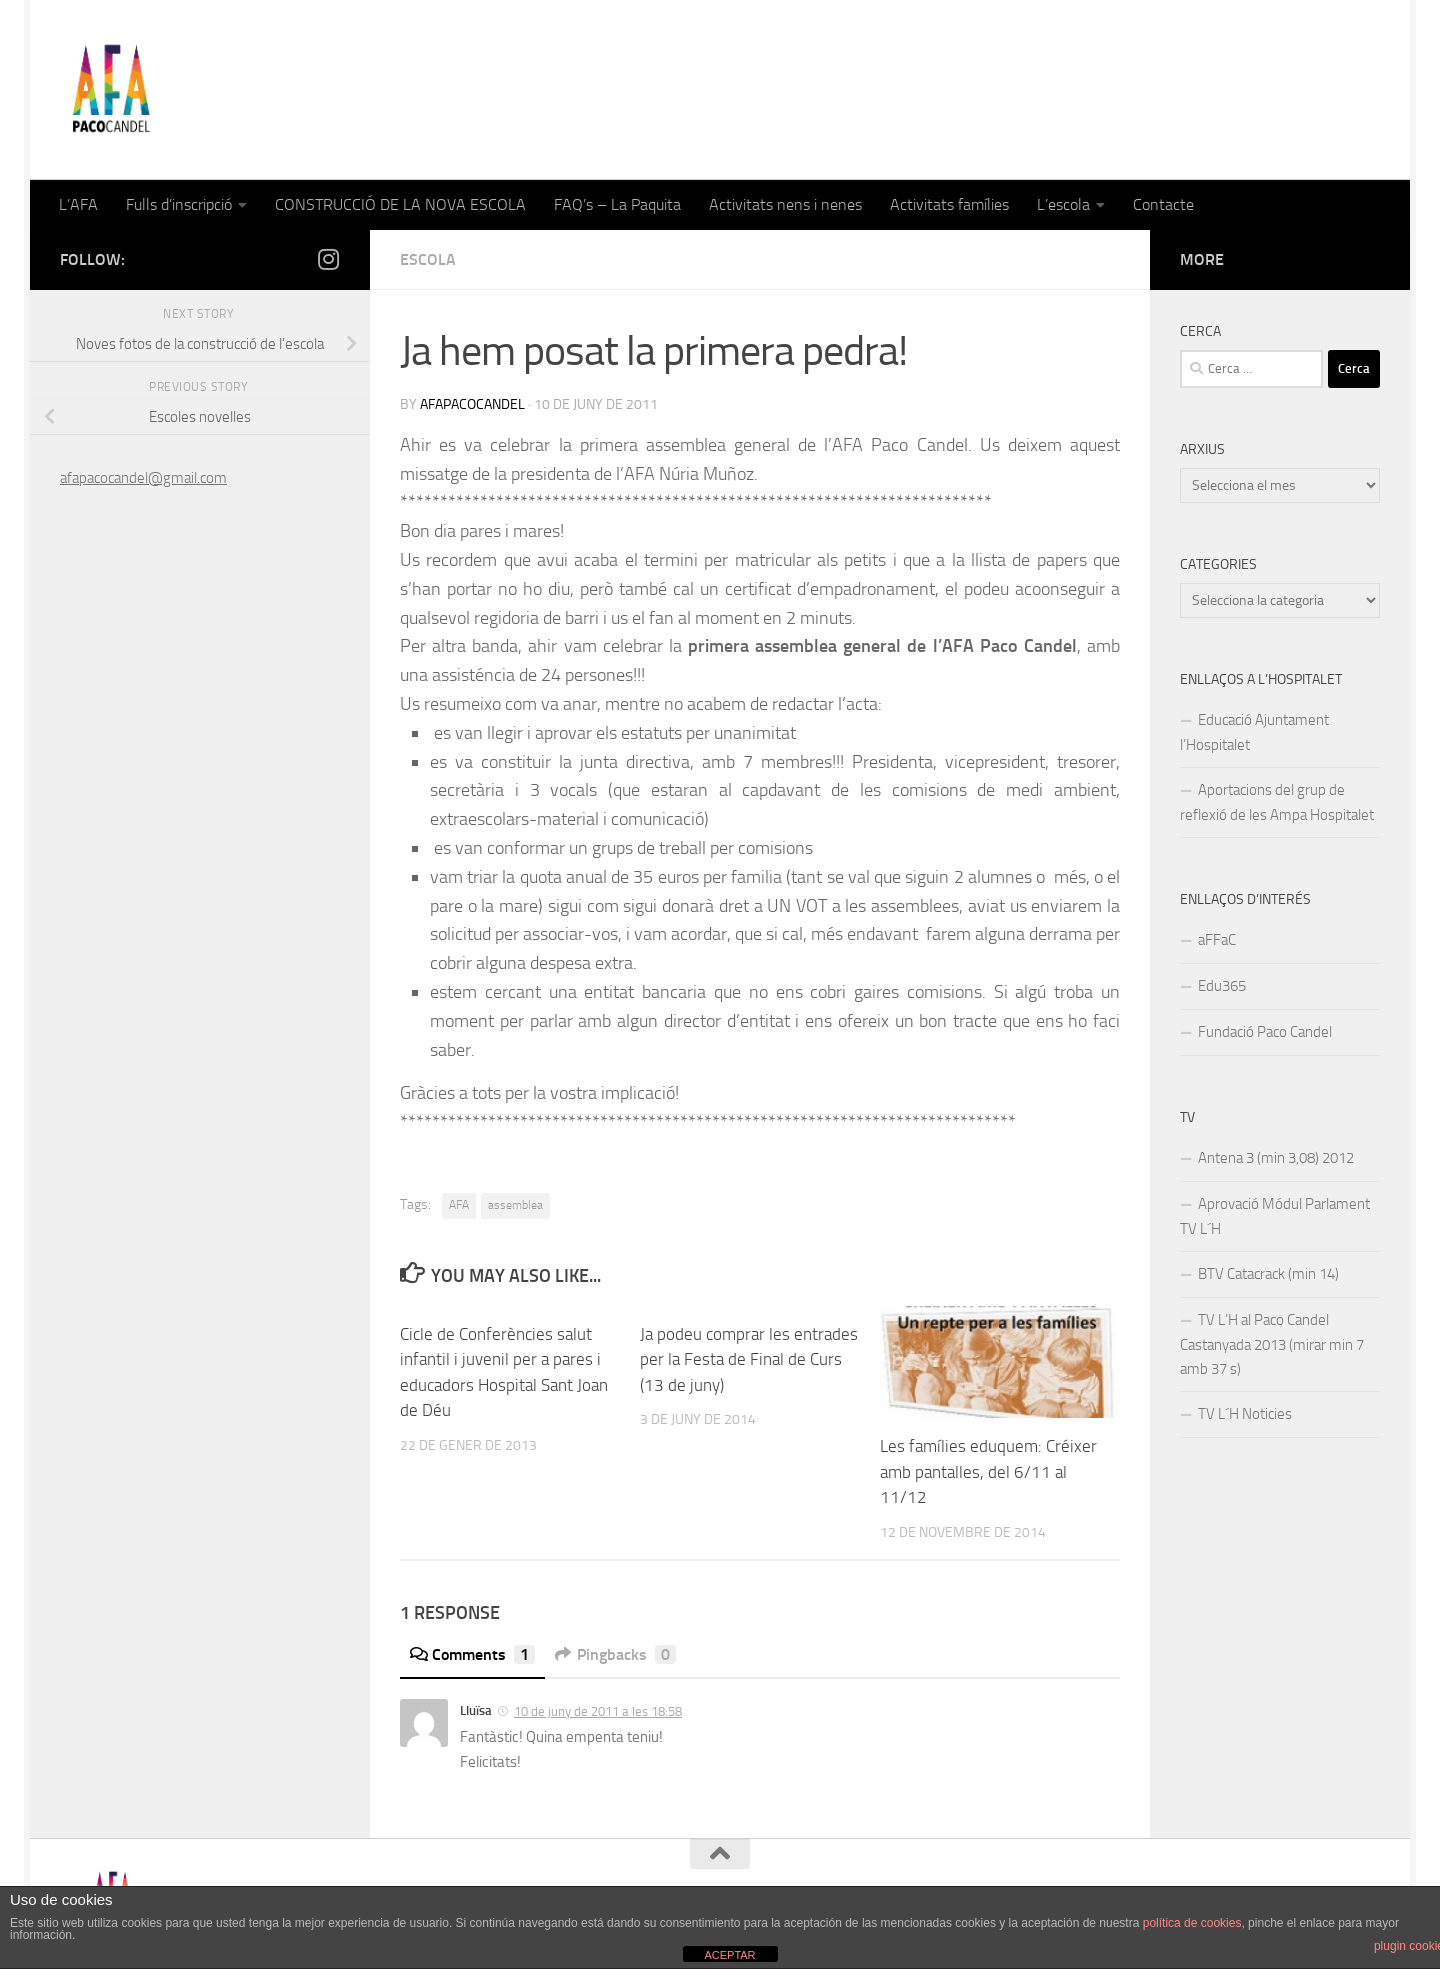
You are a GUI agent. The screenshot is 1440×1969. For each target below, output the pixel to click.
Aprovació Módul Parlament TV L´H (1275, 1216)
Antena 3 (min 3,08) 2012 (1276, 1158)
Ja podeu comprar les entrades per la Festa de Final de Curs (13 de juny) (749, 1359)
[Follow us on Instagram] (328, 259)
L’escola (1063, 204)
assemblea (515, 1205)
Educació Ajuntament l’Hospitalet (1254, 732)
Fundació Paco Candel (1265, 1032)
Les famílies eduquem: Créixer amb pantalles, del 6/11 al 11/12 (988, 1471)
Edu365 (1222, 986)
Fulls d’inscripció (179, 204)
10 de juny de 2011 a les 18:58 (598, 1711)
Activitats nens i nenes (785, 204)
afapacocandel (472, 404)
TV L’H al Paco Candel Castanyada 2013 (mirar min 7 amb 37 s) (1272, 1344)
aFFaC (1217, 940)
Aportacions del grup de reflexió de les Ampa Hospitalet (1277, 802)
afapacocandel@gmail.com (143, 478)
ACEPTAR (729, 1955)
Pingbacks (615, 1654)
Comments (472, 1654)
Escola (428, 259)
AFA (459, 1205)
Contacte (1163, 204)
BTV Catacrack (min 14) (1268, 1274)
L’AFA (78, 204)
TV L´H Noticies (1245, 1414)
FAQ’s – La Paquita (617, 204)
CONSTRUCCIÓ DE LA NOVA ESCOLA (400, 204)
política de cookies (1192, 1923)
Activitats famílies (949, 204)
